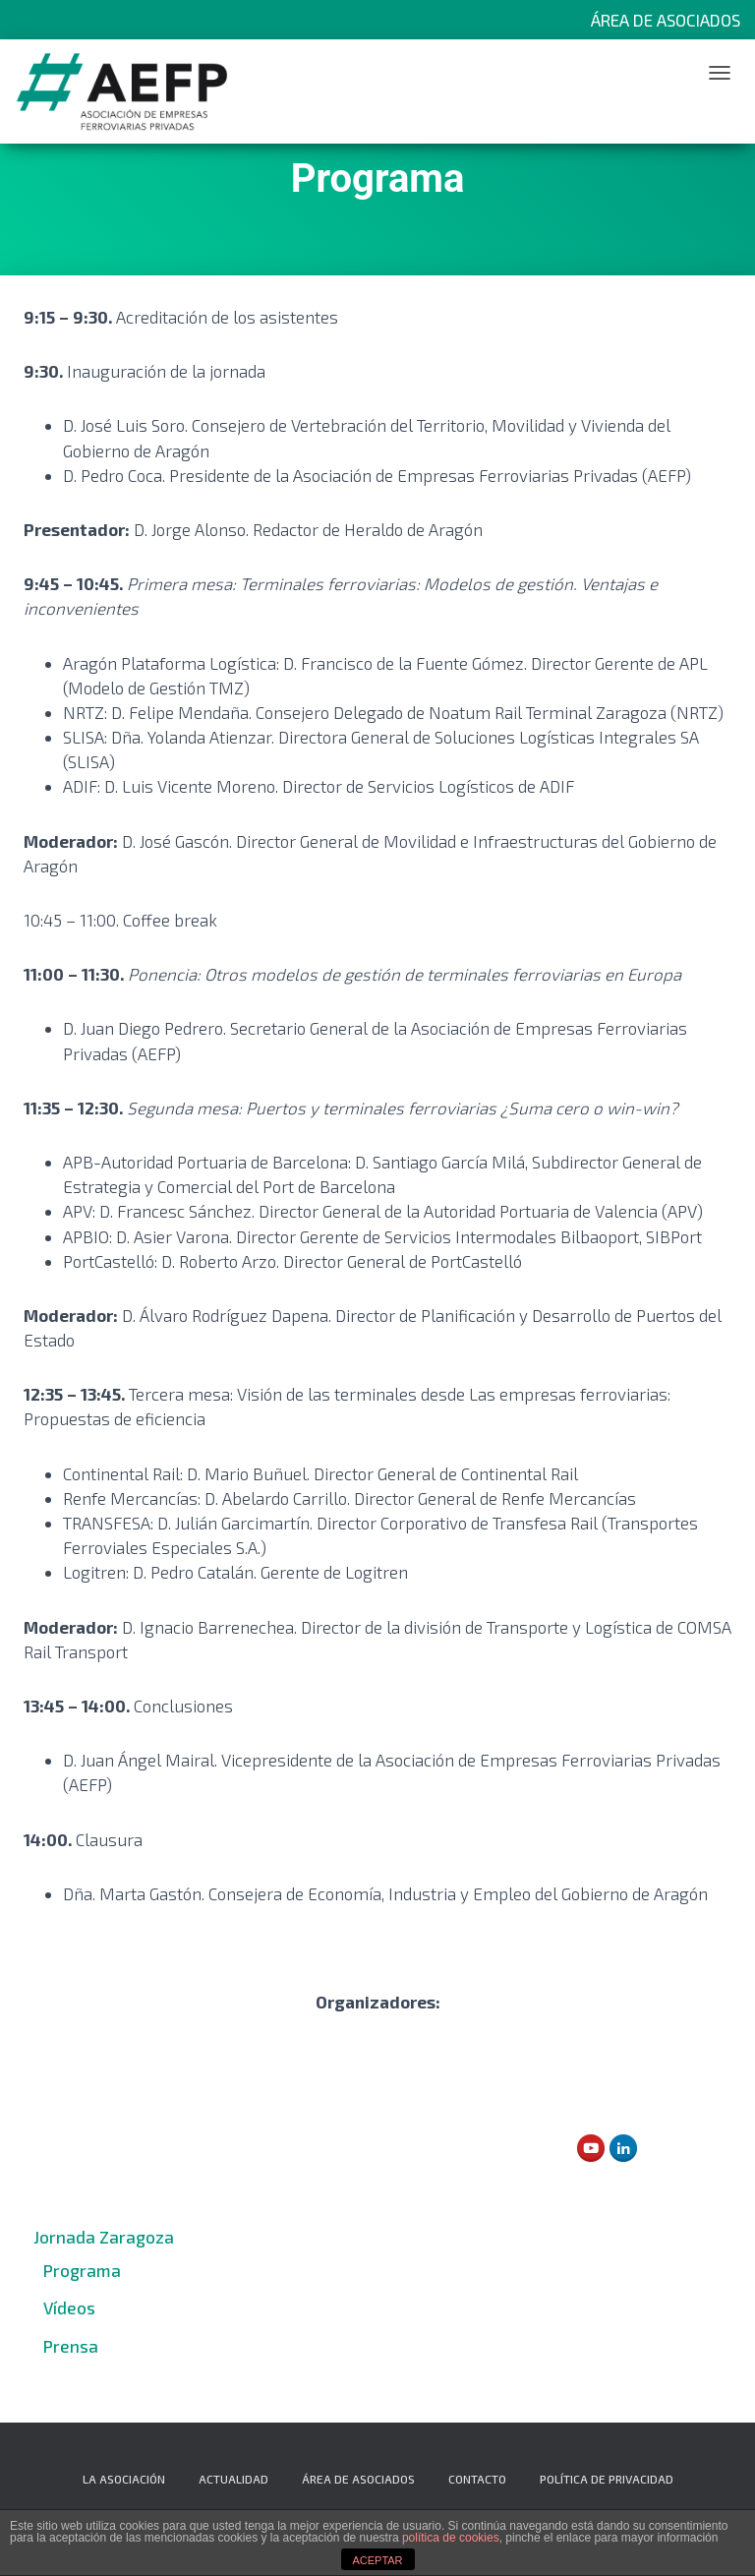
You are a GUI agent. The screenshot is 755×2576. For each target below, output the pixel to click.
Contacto (477, 2479)
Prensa (70, 2346)
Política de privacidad (606, 2479)
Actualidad (233, 2479)
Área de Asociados (665, 20)
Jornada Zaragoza (103, 2237)
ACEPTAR (377, 2560)
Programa (82, 2270)
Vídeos (69, 2307)
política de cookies (450, 2538)
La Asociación (124, 2479)
